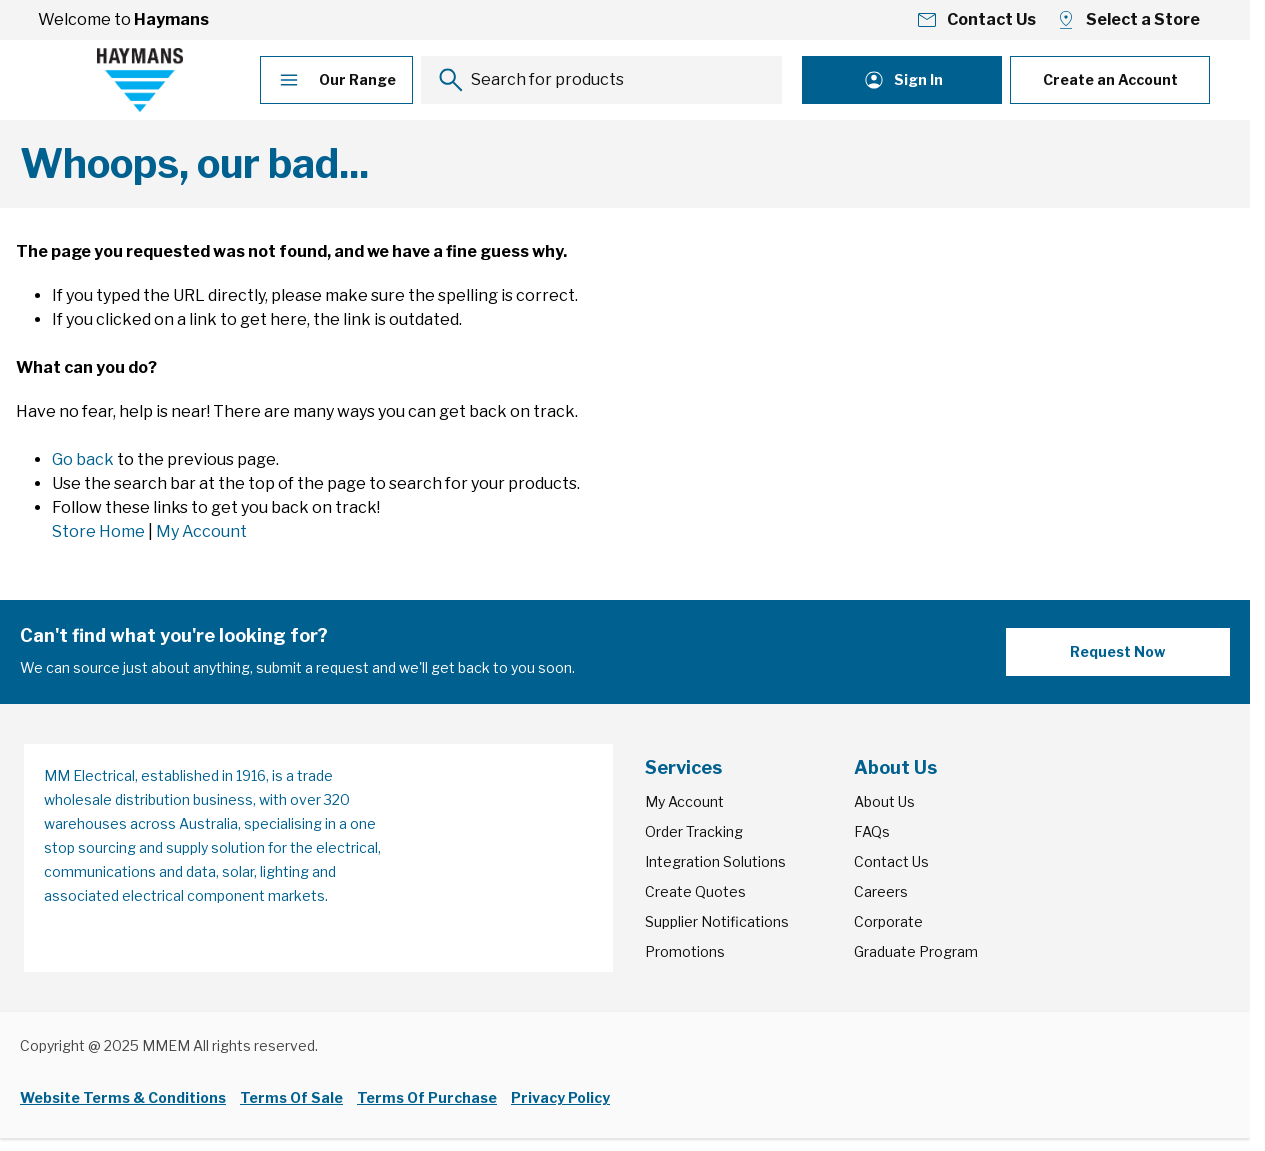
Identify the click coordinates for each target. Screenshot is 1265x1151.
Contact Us (891, 861)
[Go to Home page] (140, 80)
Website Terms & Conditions (123, 1097)
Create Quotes (695, 891)
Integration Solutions (715, 861)
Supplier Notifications (717, 921)
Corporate (888, 921)
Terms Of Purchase (427, 1097)
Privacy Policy (560, 1097)
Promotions (685, 951)
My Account (201, 531)
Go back (83, 459)
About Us (884, 801)
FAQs (872, 831)
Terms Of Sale (291, 1097)
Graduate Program (916, 951)
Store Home (98, 531)
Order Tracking (694, 831)
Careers (881, 891)
